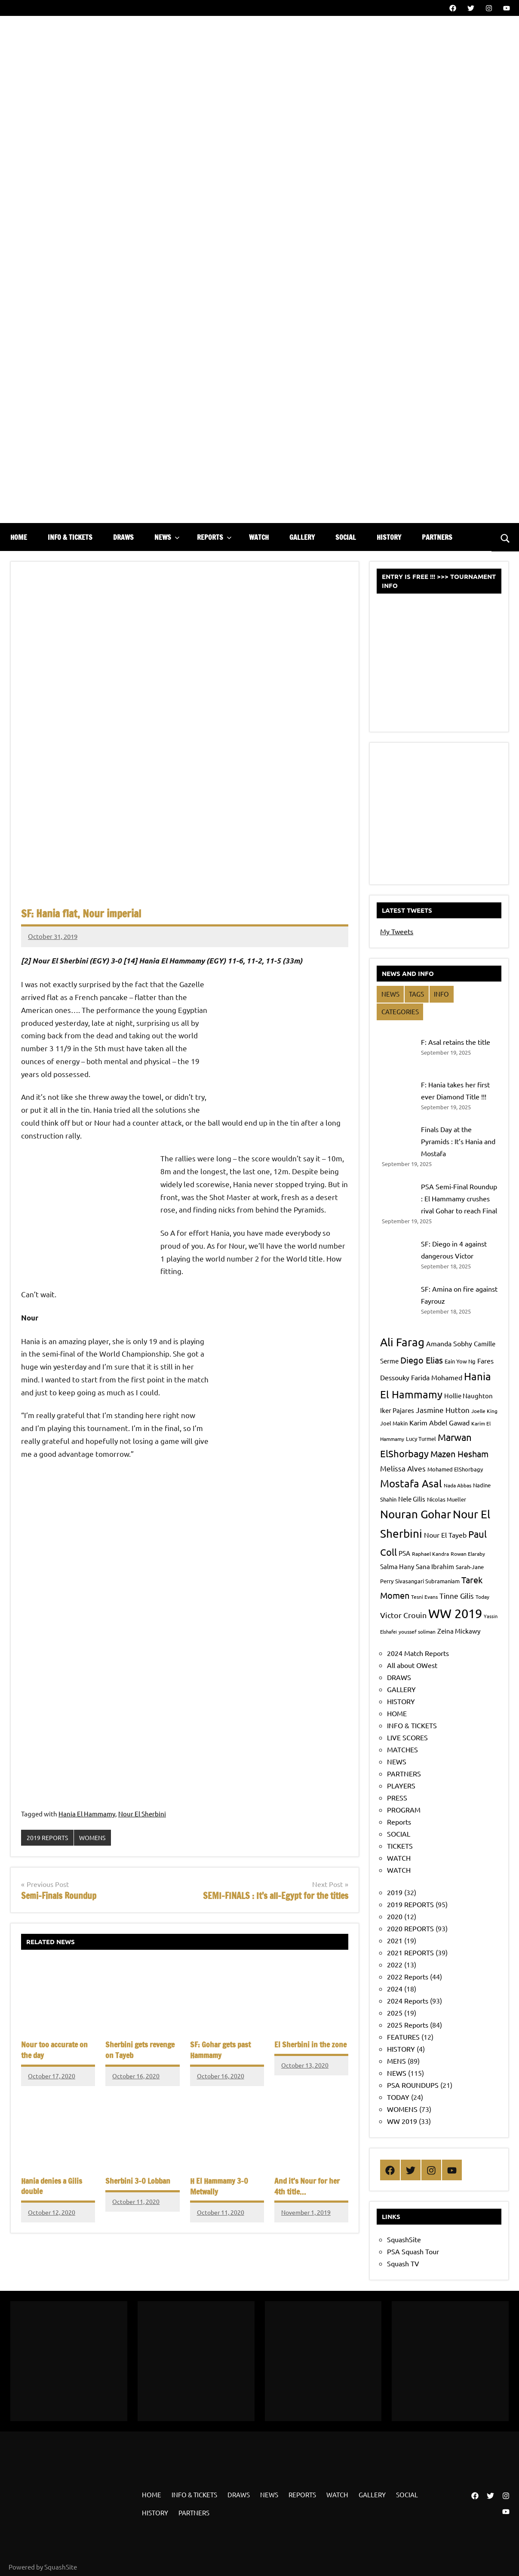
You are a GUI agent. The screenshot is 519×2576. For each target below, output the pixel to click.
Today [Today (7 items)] (482, 1596)
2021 (394, 1940)
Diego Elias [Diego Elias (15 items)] (421, 1359)
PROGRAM (404, 1809)
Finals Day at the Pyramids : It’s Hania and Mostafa (458, 1141)
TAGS (416, 994)
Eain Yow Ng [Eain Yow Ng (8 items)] (460, 1361)
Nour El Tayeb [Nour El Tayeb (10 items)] (445, 1534)
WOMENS (94, 1838)
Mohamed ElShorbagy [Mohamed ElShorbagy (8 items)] (455, 1469)
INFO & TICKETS (70, 537)
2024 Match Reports (418, 1653)
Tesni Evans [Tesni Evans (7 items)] (424, 1596)
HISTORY (389, 537)
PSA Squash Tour (413, 2251)
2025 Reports (407, 2024)
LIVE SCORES (407, 1737)
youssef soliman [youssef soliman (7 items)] (417, 1631)
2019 (394, 1892)
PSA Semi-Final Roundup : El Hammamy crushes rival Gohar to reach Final (459, 1198)
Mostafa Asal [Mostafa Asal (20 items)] (411, 1483)
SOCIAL (345, 537)
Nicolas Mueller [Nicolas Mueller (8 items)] (446, 1499)
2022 (394, 1964)
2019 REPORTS (48, 1838)
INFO (441, 994)
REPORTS (214, 537)
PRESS (397, 1797)
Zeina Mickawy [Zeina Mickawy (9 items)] (458, 1631)
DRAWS (123, 537)
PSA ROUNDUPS (413, 2084)
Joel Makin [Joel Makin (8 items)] (394, 1423)
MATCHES (402, 1749)
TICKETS (400, 1845)
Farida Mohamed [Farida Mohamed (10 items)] (436, 1377)
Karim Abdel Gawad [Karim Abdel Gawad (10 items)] (439, 1422)
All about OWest (412, 1665)
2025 (394, 2012)
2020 (394, 1916)
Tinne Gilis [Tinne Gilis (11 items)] (456, 1595)
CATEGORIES (400, 1011)
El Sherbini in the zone (307, 2045)
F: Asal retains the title (455, 1041)
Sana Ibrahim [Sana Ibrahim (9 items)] (435, 1566)
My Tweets (396, 931)
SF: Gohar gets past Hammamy (218, 2049)
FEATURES (403, 2036)
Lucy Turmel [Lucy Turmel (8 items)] (421, 1438)
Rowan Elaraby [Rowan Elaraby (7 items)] (468, 1553)
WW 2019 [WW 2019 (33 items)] (455, 1613)
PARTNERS (437, 537)
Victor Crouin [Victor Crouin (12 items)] (403, 1614)
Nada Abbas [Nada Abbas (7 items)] (457, 1485)
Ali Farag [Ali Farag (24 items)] (402, 1342)
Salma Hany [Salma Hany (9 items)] (397, 1566)
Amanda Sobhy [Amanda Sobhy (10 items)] (449, 1343)
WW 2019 (402, 2121)
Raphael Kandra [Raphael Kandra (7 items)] (430, 1553)
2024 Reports (407, 2000)
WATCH (259, 537)
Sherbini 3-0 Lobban (134, 2179)
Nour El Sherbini (142, 1814)
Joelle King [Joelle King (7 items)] (484, 1410)
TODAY (398, 2097)
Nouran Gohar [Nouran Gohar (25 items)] (415, 1514)
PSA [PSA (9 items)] (404, 1553)
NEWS (167, 537)
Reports (399, 1821)
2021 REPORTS (410, 1952)
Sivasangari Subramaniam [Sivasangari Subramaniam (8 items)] (427, 1581)
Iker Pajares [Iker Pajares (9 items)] (397, 1410)
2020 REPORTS (410, 1928)
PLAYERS (401, 1785)
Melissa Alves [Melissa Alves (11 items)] (403, 1468)
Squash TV (403, 2263)
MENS (396, 2060)
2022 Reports (407, 1976)
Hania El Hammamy (86, 1814)
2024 (394, 1988)
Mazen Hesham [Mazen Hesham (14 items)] (459, 1453)
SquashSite (404, 2239)
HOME (18, 537)
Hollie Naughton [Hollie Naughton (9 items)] (468, 1395)
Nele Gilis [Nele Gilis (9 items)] (411, 1499)
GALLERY (302, 537)
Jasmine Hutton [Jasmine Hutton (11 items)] (443, 1409)
